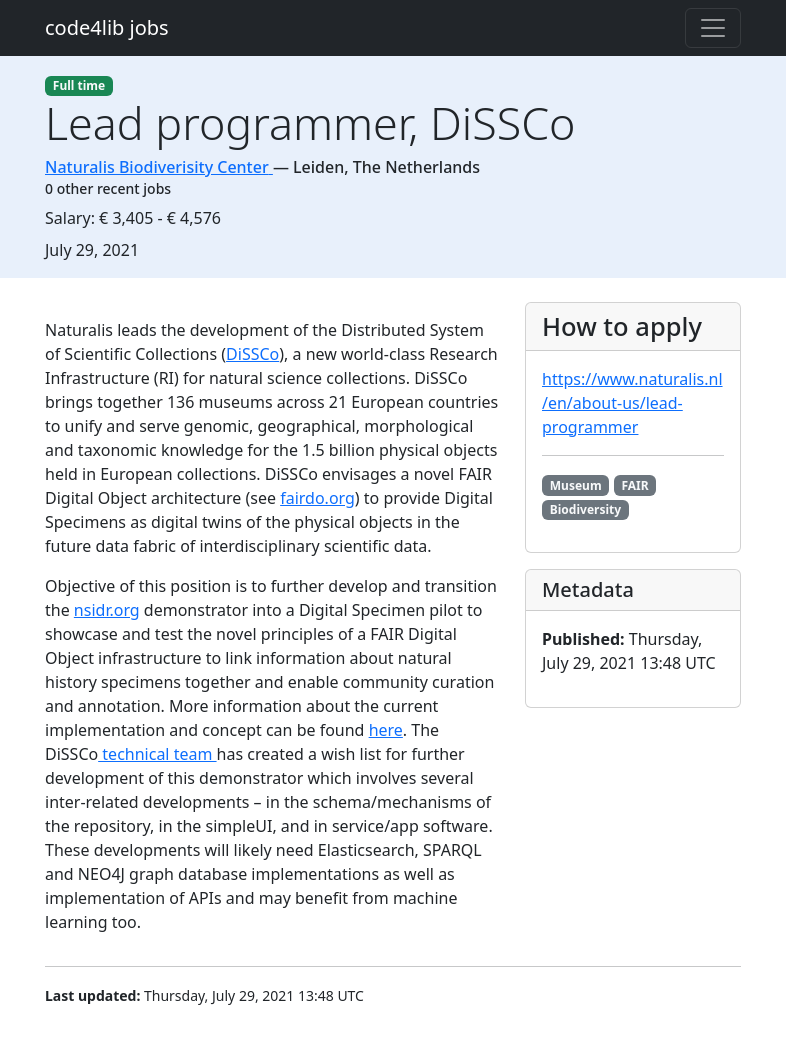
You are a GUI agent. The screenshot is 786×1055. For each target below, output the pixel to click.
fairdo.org (317, 498)
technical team (157, 754)
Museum (576, 485)
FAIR (634, 485)
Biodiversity (585, 509)
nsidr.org (107, 610)
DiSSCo (252, 354)
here (386, 730)
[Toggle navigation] (713, 28)
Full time (79, 85)
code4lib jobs (107, 27)
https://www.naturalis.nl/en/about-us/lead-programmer (632, 403)
